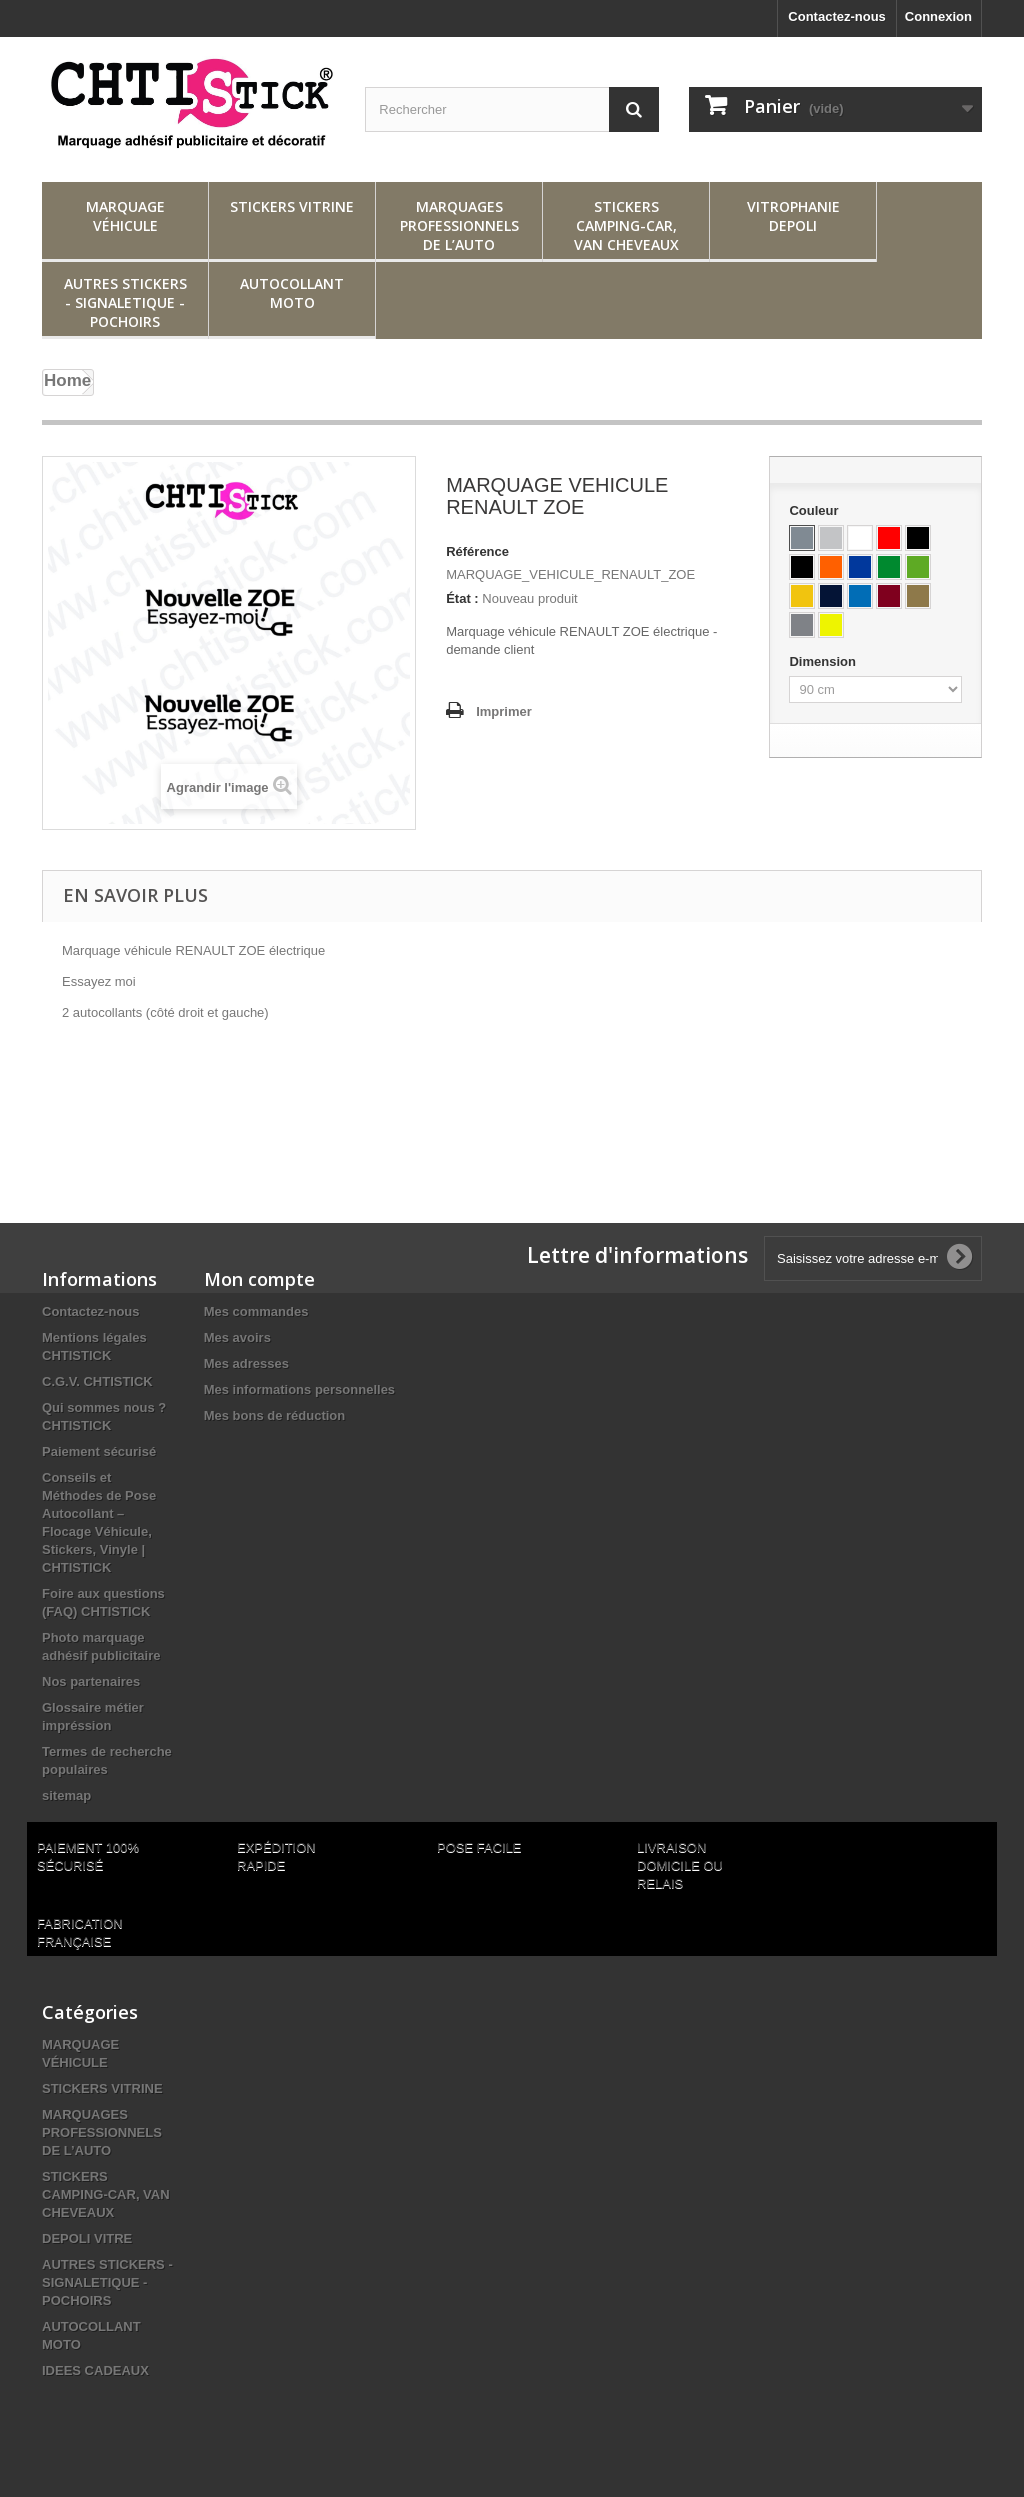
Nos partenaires (91, 1681)
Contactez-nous (837, 16)
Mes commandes (256, 1311)
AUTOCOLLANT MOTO (292, 293)
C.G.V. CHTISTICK (97, 1381)
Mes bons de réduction (275, 1415)
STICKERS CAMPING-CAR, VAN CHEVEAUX (626, 225)
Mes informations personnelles (299, 1389)
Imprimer (504, 711)
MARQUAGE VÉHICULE (125, 216)
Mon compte (259, 1279)
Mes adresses (246, 1363)
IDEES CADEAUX (95, 2370)
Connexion (938, 16)
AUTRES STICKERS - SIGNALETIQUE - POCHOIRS (125, 302)
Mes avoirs (237, 1337)
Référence (477, 551)
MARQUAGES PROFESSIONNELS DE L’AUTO (459, 225)
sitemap (66, 1795)
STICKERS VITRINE (292, 206)
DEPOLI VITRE (87, 2238)
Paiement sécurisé (99, 1451)
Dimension (824, 661)
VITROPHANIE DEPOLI (793, 216)
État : (462, 598)
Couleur (815, 510)
